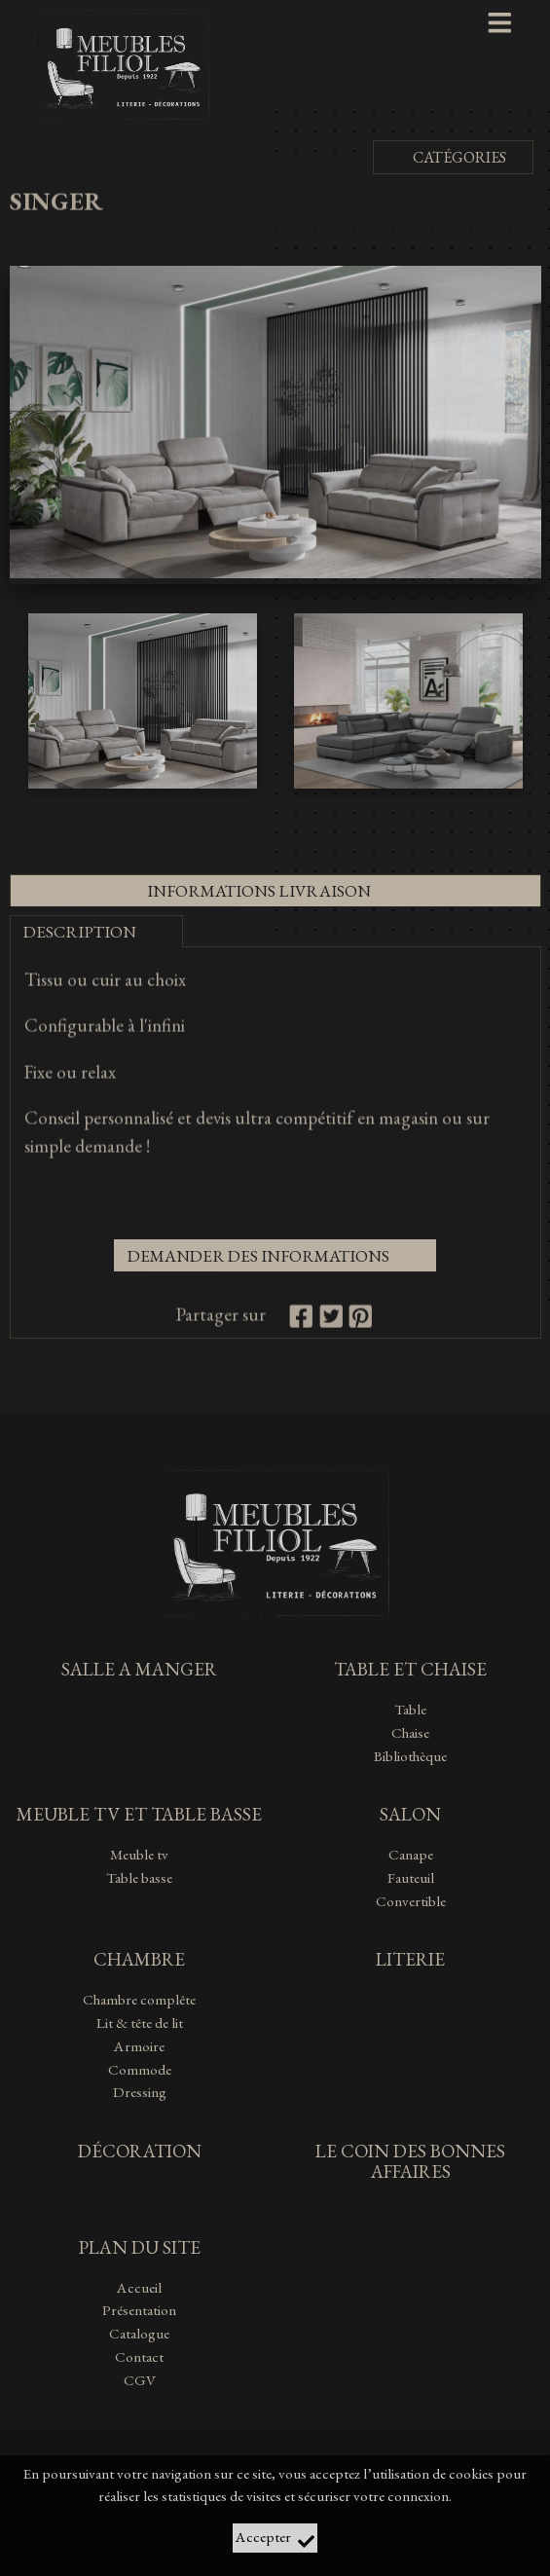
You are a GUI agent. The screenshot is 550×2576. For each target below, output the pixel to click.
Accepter (274, 2538)
